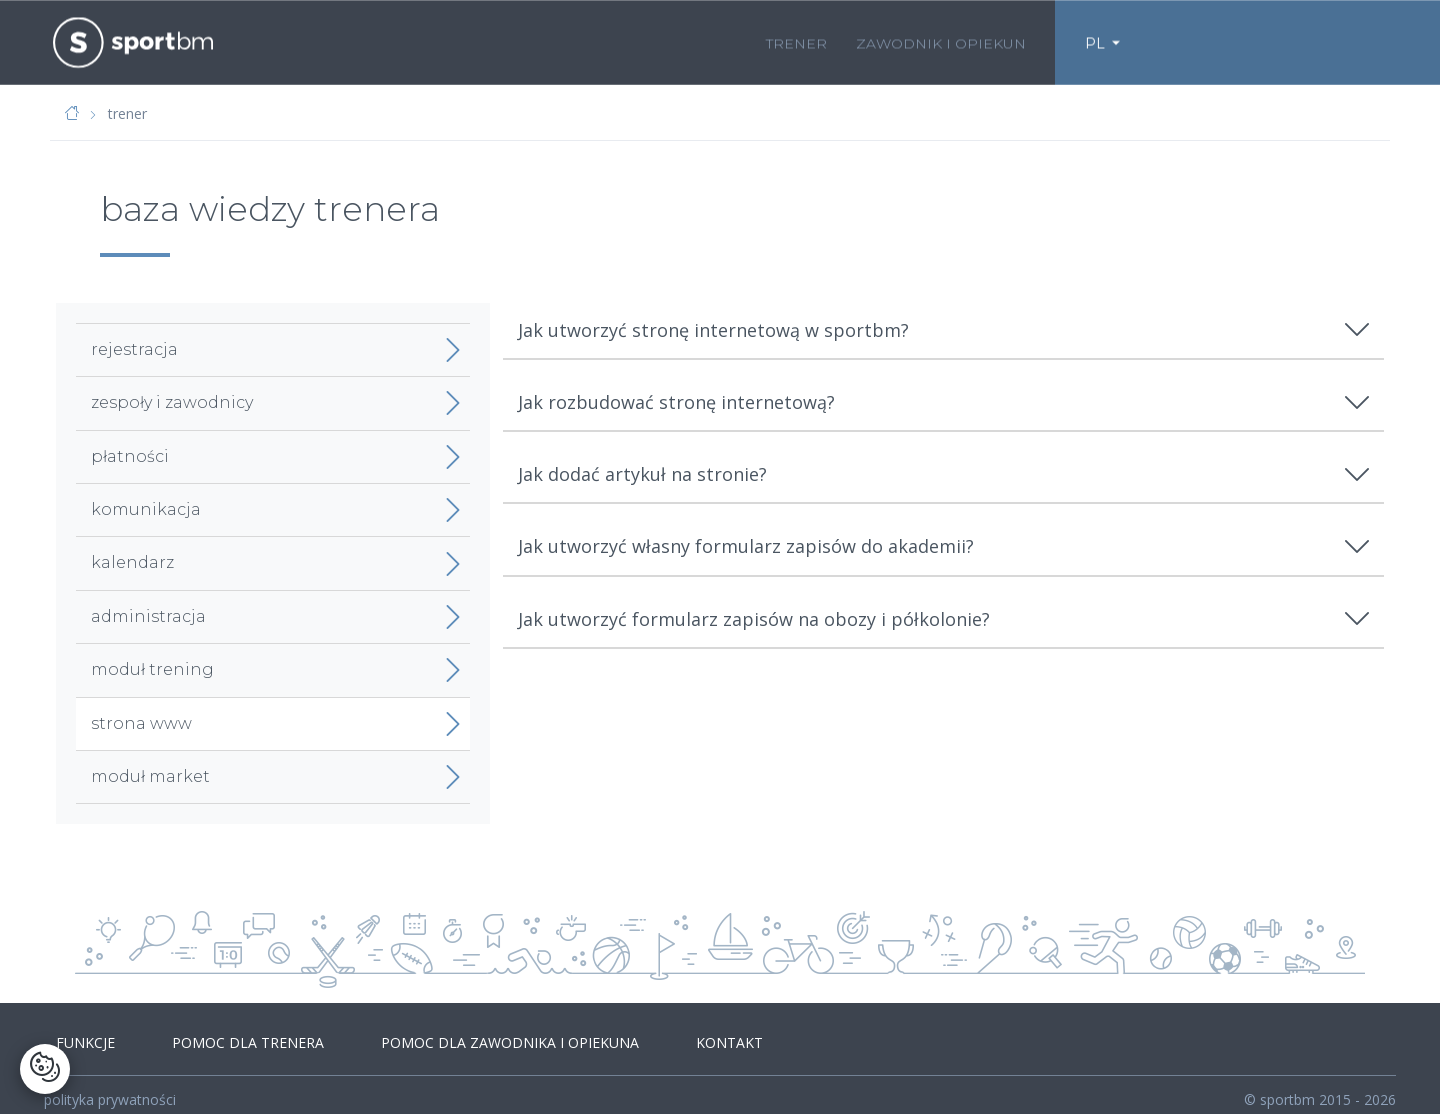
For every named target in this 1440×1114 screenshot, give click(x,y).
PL (1095, 41)
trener (796, 41)
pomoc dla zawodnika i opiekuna (475, 1035)
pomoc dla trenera (227, 1035)
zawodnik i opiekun (941, 41)
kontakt (680, 1035)
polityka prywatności (110, 1085)
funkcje (78, 1035)
